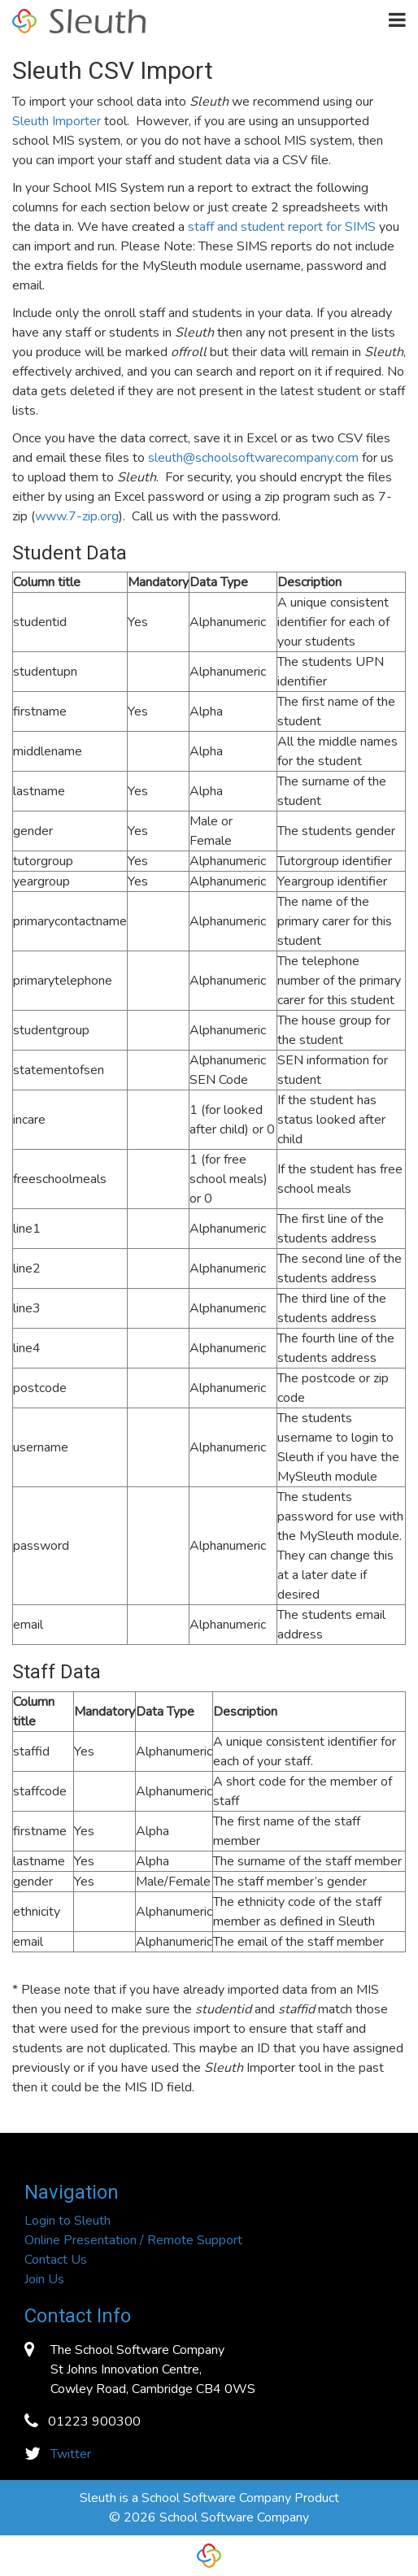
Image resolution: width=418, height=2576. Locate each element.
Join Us (44, 2279)
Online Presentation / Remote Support (133, 2240)
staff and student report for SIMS (282, 227)
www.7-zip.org (77, 516)
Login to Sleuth (67, 2221)
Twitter (70, 2454)
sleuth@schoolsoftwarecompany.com (253, 458)
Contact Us (55, 2260)
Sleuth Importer (56, 121)
